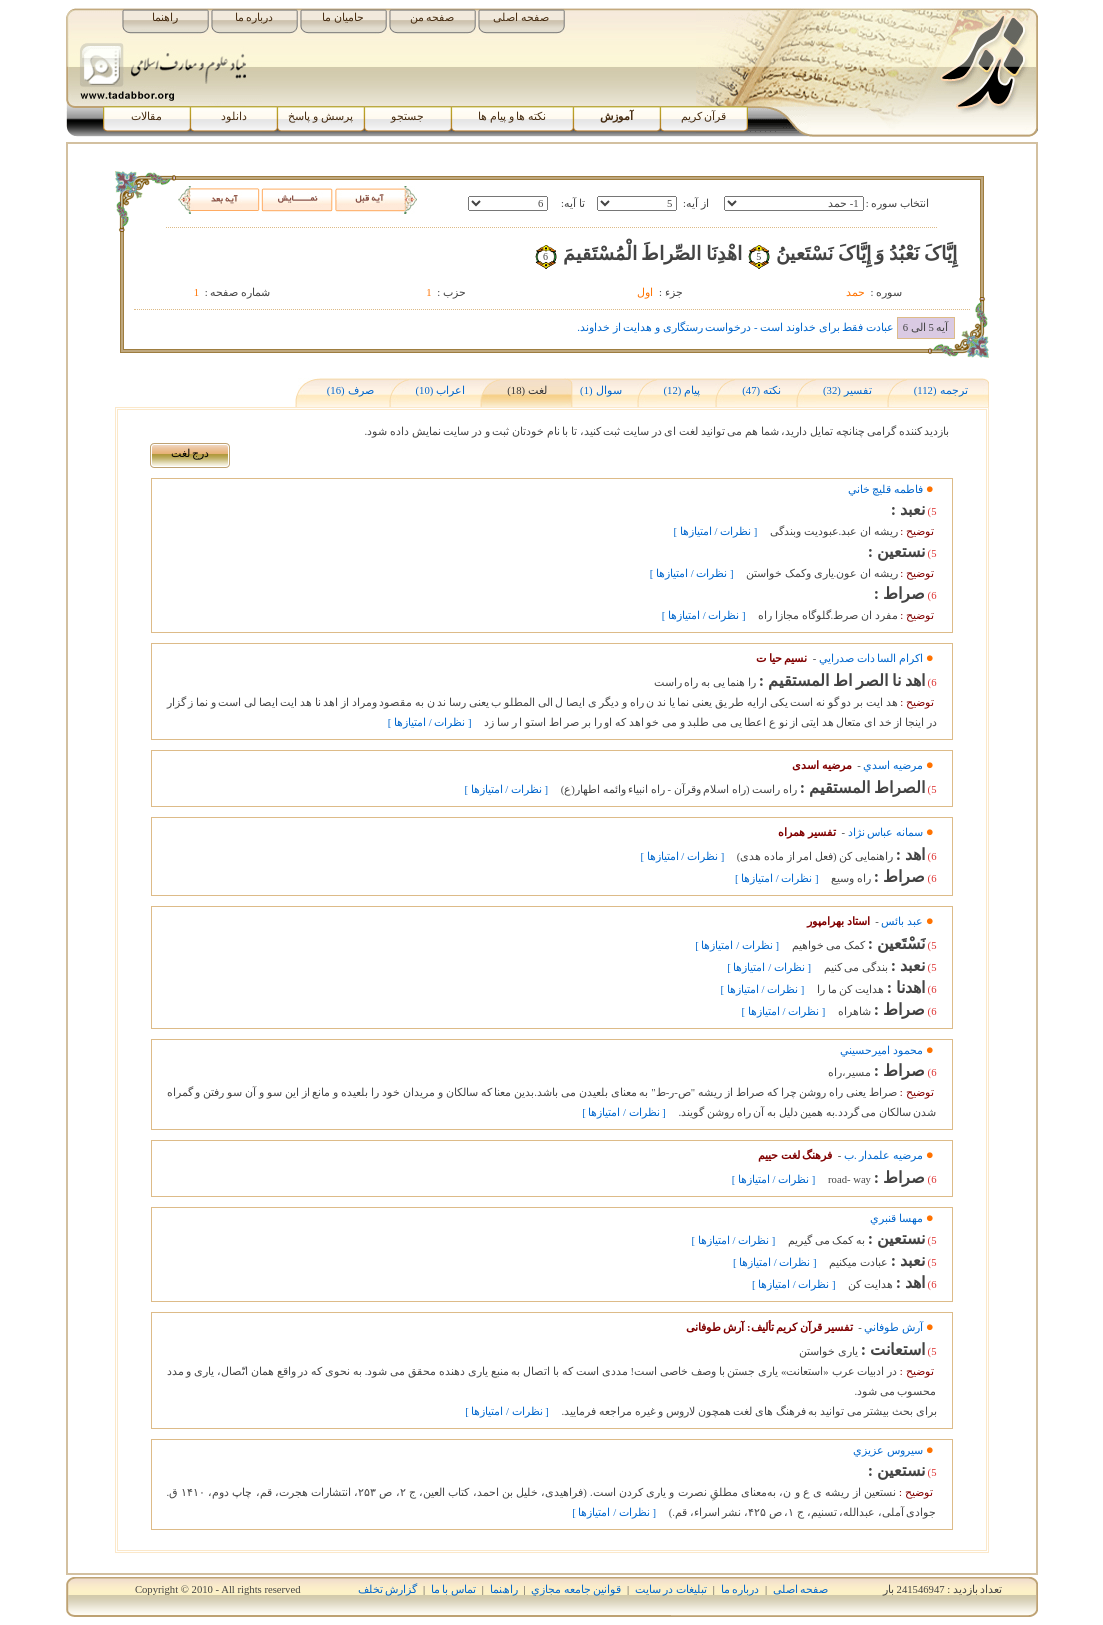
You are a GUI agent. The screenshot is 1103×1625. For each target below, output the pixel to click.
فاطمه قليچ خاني (885, 489)
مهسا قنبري (896, 1218)
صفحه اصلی (521, 17)
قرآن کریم (704, 116)
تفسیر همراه (807, 832)
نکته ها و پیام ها (512, 116)
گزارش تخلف (388, 1589)
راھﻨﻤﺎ (504, 1589)
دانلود (234, 116)
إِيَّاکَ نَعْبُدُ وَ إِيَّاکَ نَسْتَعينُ (866, 253)
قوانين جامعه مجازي (576, 1589)
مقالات (146, 116)
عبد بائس (902, 921)
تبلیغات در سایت (671, 1589)
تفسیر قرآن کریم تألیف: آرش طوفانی (769, 1327)
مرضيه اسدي (893, 765)
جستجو (407, 116)
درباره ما (254, 17)
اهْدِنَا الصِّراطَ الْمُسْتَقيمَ (652, 253)
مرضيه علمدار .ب (883, 1155)
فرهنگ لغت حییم (795, 1155)
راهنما (165, 17)
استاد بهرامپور (838, 921)
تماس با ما (453, 1589)
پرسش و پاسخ (320, 116)
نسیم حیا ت (781, 658)
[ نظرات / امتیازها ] (716, 531)
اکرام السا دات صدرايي (871, 658)
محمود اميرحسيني (881, 1050)
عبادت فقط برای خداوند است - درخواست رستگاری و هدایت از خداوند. (735, 327)
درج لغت (190, 453)
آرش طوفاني (893, 1327)
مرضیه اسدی (822, 765)
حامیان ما (343, 17)
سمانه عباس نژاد (885, 832)
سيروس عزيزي (888, 1450)
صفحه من (432, 17)
